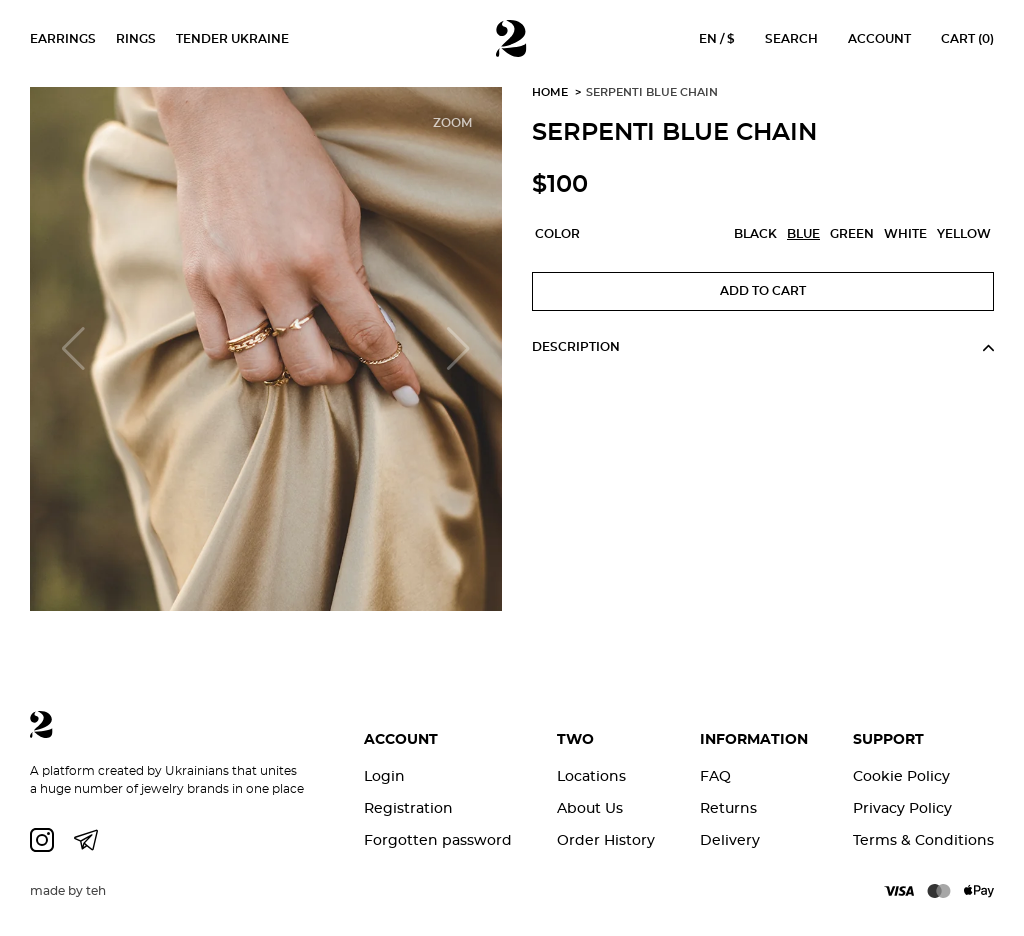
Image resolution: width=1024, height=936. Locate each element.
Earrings (63, 39)
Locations (591, 776)
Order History (606, 840)
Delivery (730, 840)
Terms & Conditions (923, 840)
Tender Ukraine (232, 39)
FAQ (715, 776)
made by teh (68, 891)
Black (755, 234)
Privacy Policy (902, 808)
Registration (408, 808)
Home (550, 92)
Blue (803, 234)
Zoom (452, 123)
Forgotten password (438, 840)
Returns (728, 808)
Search (791, 39)
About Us (590, 808)
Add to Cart (763, 291)
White (905, 234)
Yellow (964, 234)
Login (384, 776)
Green (852, 234)
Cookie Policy (901, 776)
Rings (136, 39)
